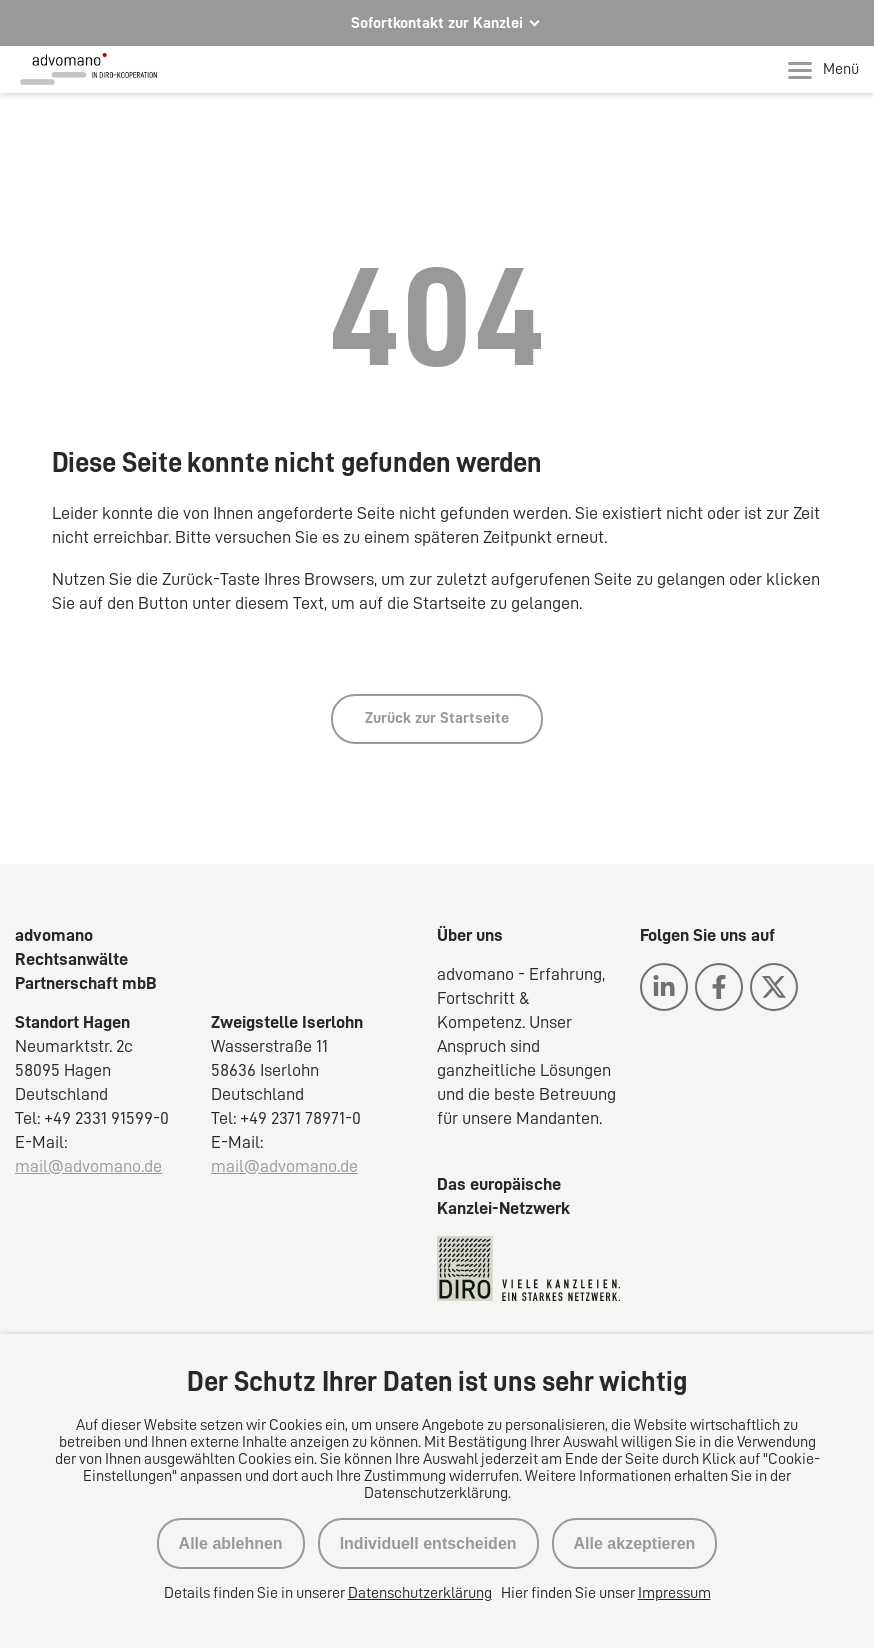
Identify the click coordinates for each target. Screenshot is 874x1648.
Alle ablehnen (231, 1543)
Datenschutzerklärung (420, 1593)
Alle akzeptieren (635, 1543)
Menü (823, 70)
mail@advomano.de (88, 1166)
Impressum (674, 1593)
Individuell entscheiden (428, 1543)
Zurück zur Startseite (437, 718)
